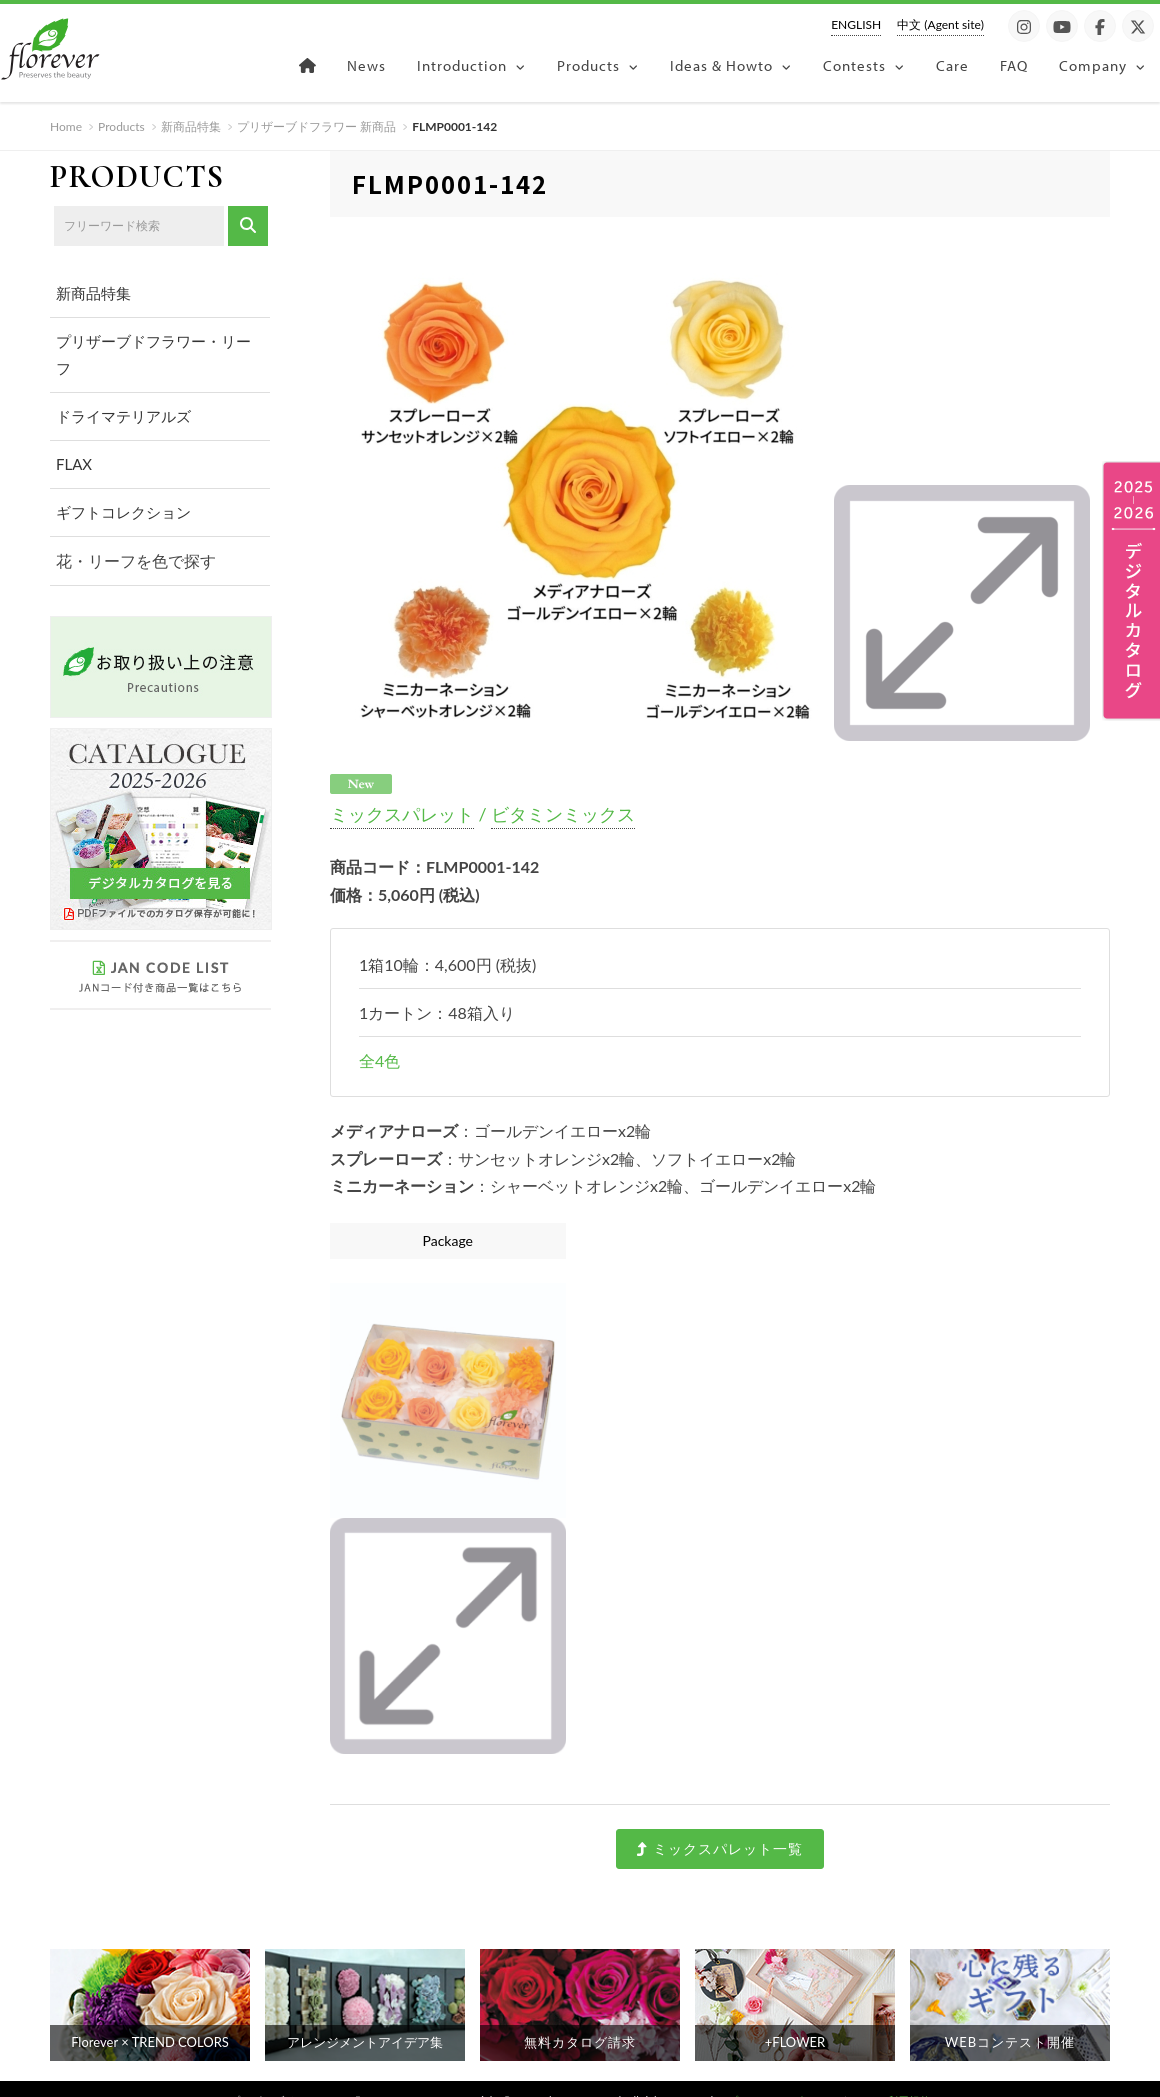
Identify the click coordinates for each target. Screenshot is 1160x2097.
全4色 (379, 1036)
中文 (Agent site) (940, 24)
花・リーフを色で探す (131, 560)
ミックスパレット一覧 (719, 1824)
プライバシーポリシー (782, 2076)
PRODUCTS (137, 176)
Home (66, 126)
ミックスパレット (402, 790)
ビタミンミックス (563, 790)
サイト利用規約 (892, 2076)
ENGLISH (856, 24)
